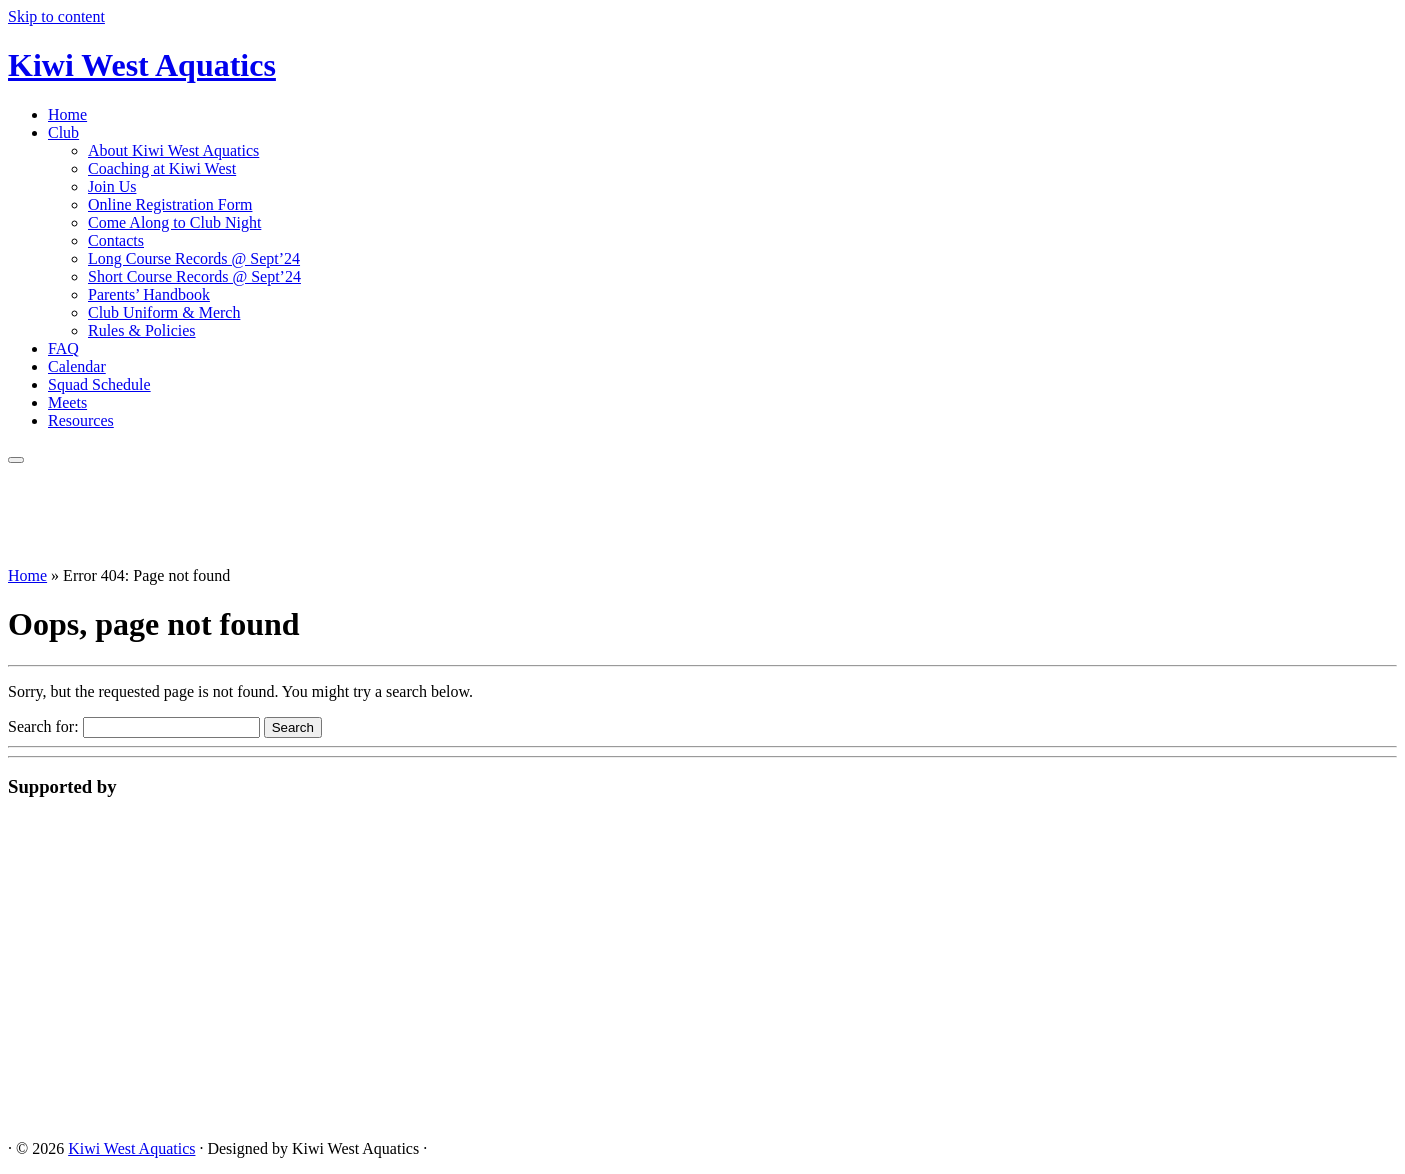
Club (63, 132)
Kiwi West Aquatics (142, 65)
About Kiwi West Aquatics (173, 150)
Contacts (116, 240)
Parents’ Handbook (149, 294)
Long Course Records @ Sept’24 (194, 258)
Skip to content (56, 16)
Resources (81, 420)
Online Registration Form (170, 204)
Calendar (77, 366)
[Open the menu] (16, 460)
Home (67, 114)
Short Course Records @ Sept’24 (194, 276)
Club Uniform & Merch (164, 312)
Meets (67, 402)
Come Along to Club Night (174, 222)
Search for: (43, 726)
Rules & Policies (142, 330)
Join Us (112, 186)
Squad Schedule (99, 384)
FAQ (63, 348)
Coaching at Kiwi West (162, 168)
